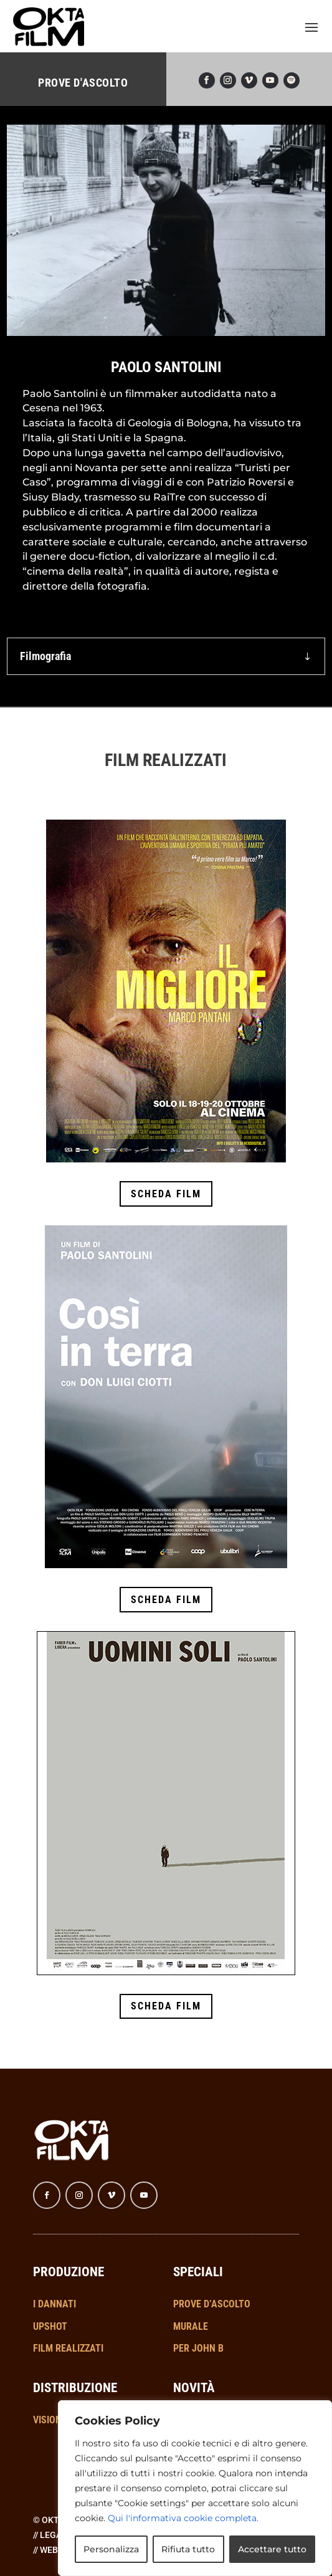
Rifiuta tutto (188, 2549)
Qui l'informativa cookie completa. (183, 2518)
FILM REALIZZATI (68, 2348)
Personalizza (111, 2549)
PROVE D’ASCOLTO (211, 2304)
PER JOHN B (198, 2348)
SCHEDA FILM (166, 1194)
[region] (195, 2488)
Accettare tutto (272, 2549)
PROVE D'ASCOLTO (83, 82)
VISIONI (48, 2420)
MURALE (190, 2326)
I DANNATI (54, 2304)
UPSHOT (50, 2326)
